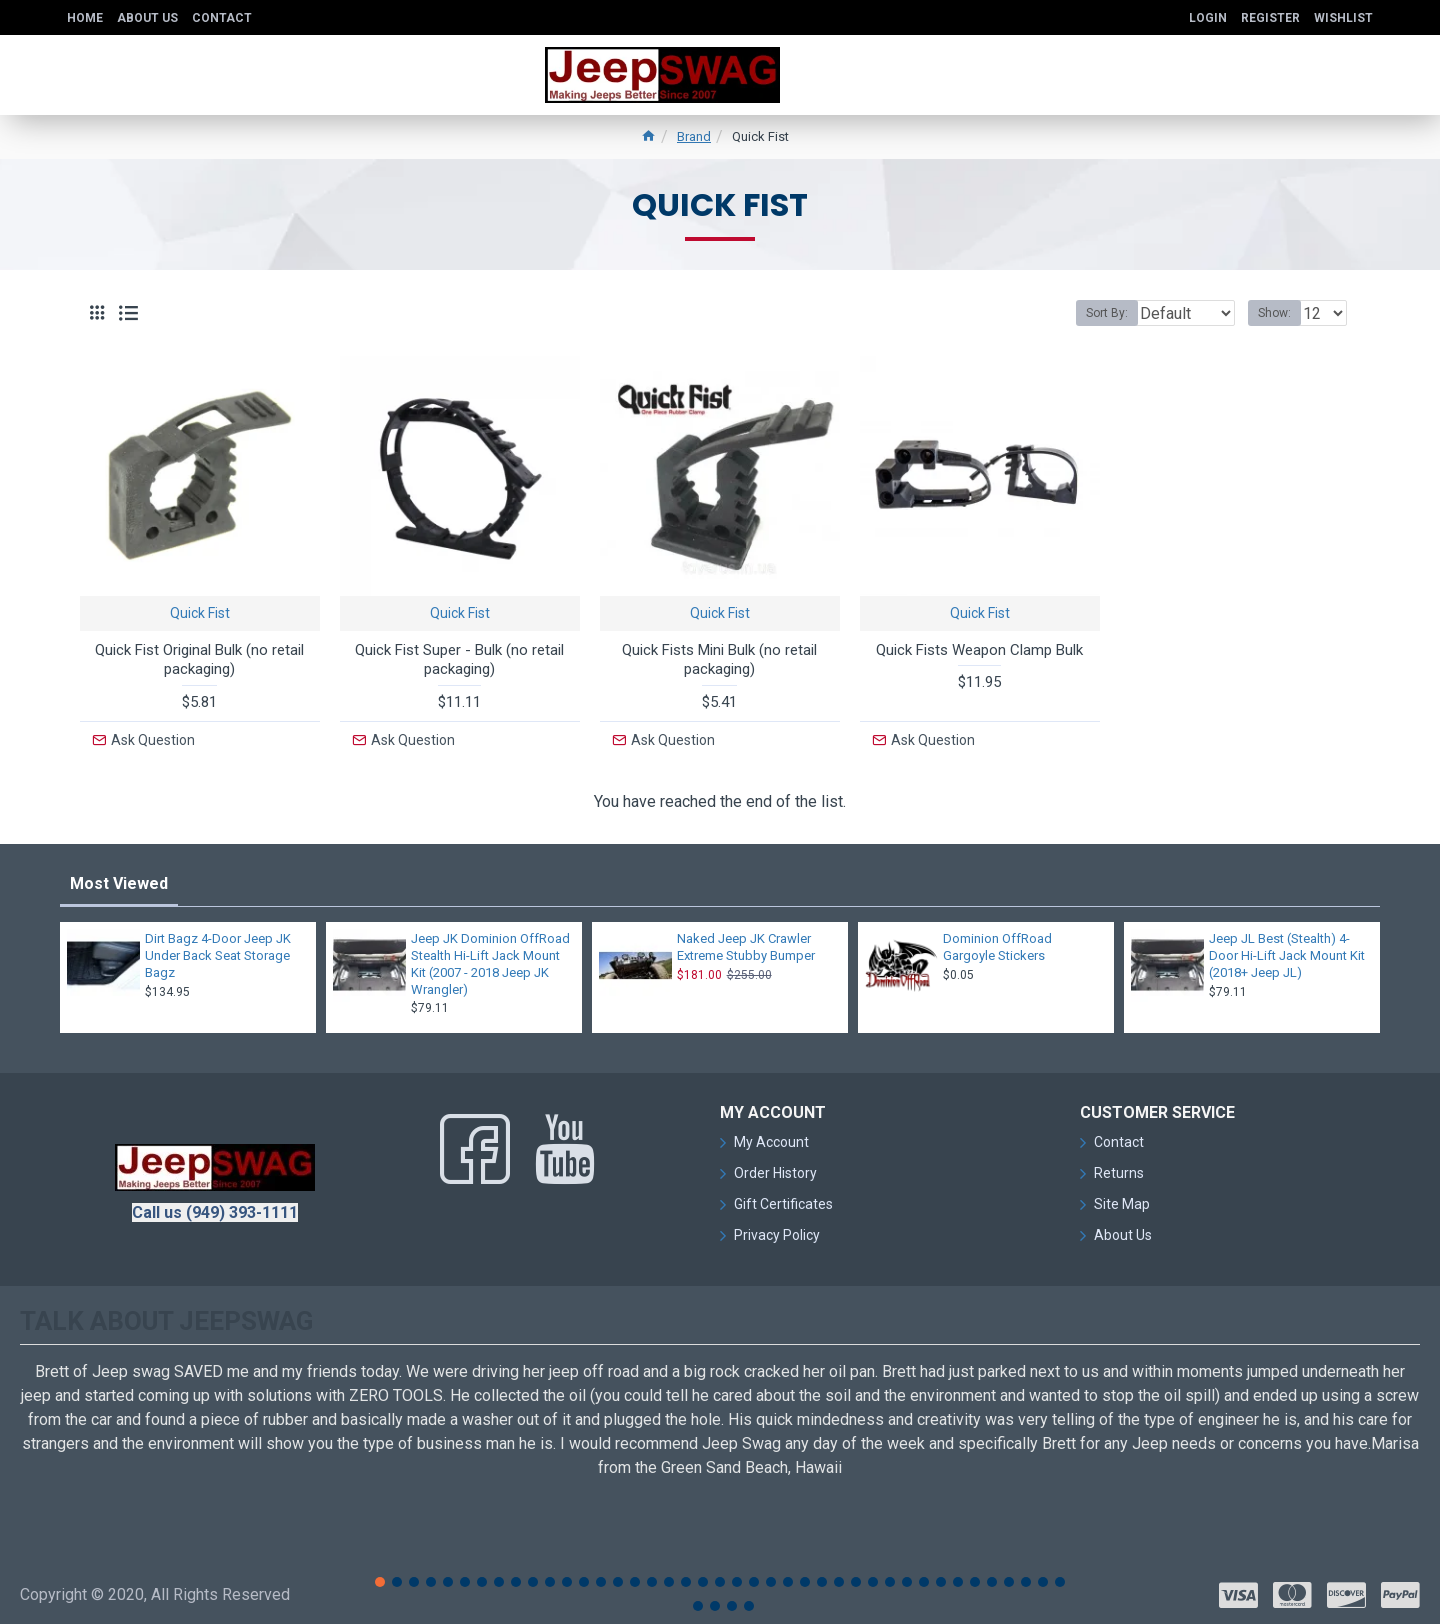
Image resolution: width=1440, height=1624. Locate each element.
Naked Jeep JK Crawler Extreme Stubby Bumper (746, 942)
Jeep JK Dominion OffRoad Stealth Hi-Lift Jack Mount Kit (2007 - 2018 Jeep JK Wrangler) (490, 959)
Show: (1280, 313)
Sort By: (1092, 313)
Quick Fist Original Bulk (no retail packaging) (199, 660)
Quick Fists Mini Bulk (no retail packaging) (719, 660)
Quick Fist (200, 613)
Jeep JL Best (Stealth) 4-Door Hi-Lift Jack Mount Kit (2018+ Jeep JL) (1287, 950)
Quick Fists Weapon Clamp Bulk (979, 650)
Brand (694, 136)
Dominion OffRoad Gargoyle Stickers (997, 942)
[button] (380, 1577)
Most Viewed (119, 878)
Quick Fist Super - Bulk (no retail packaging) (459, 660)
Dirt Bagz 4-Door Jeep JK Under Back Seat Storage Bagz (218, 950)
